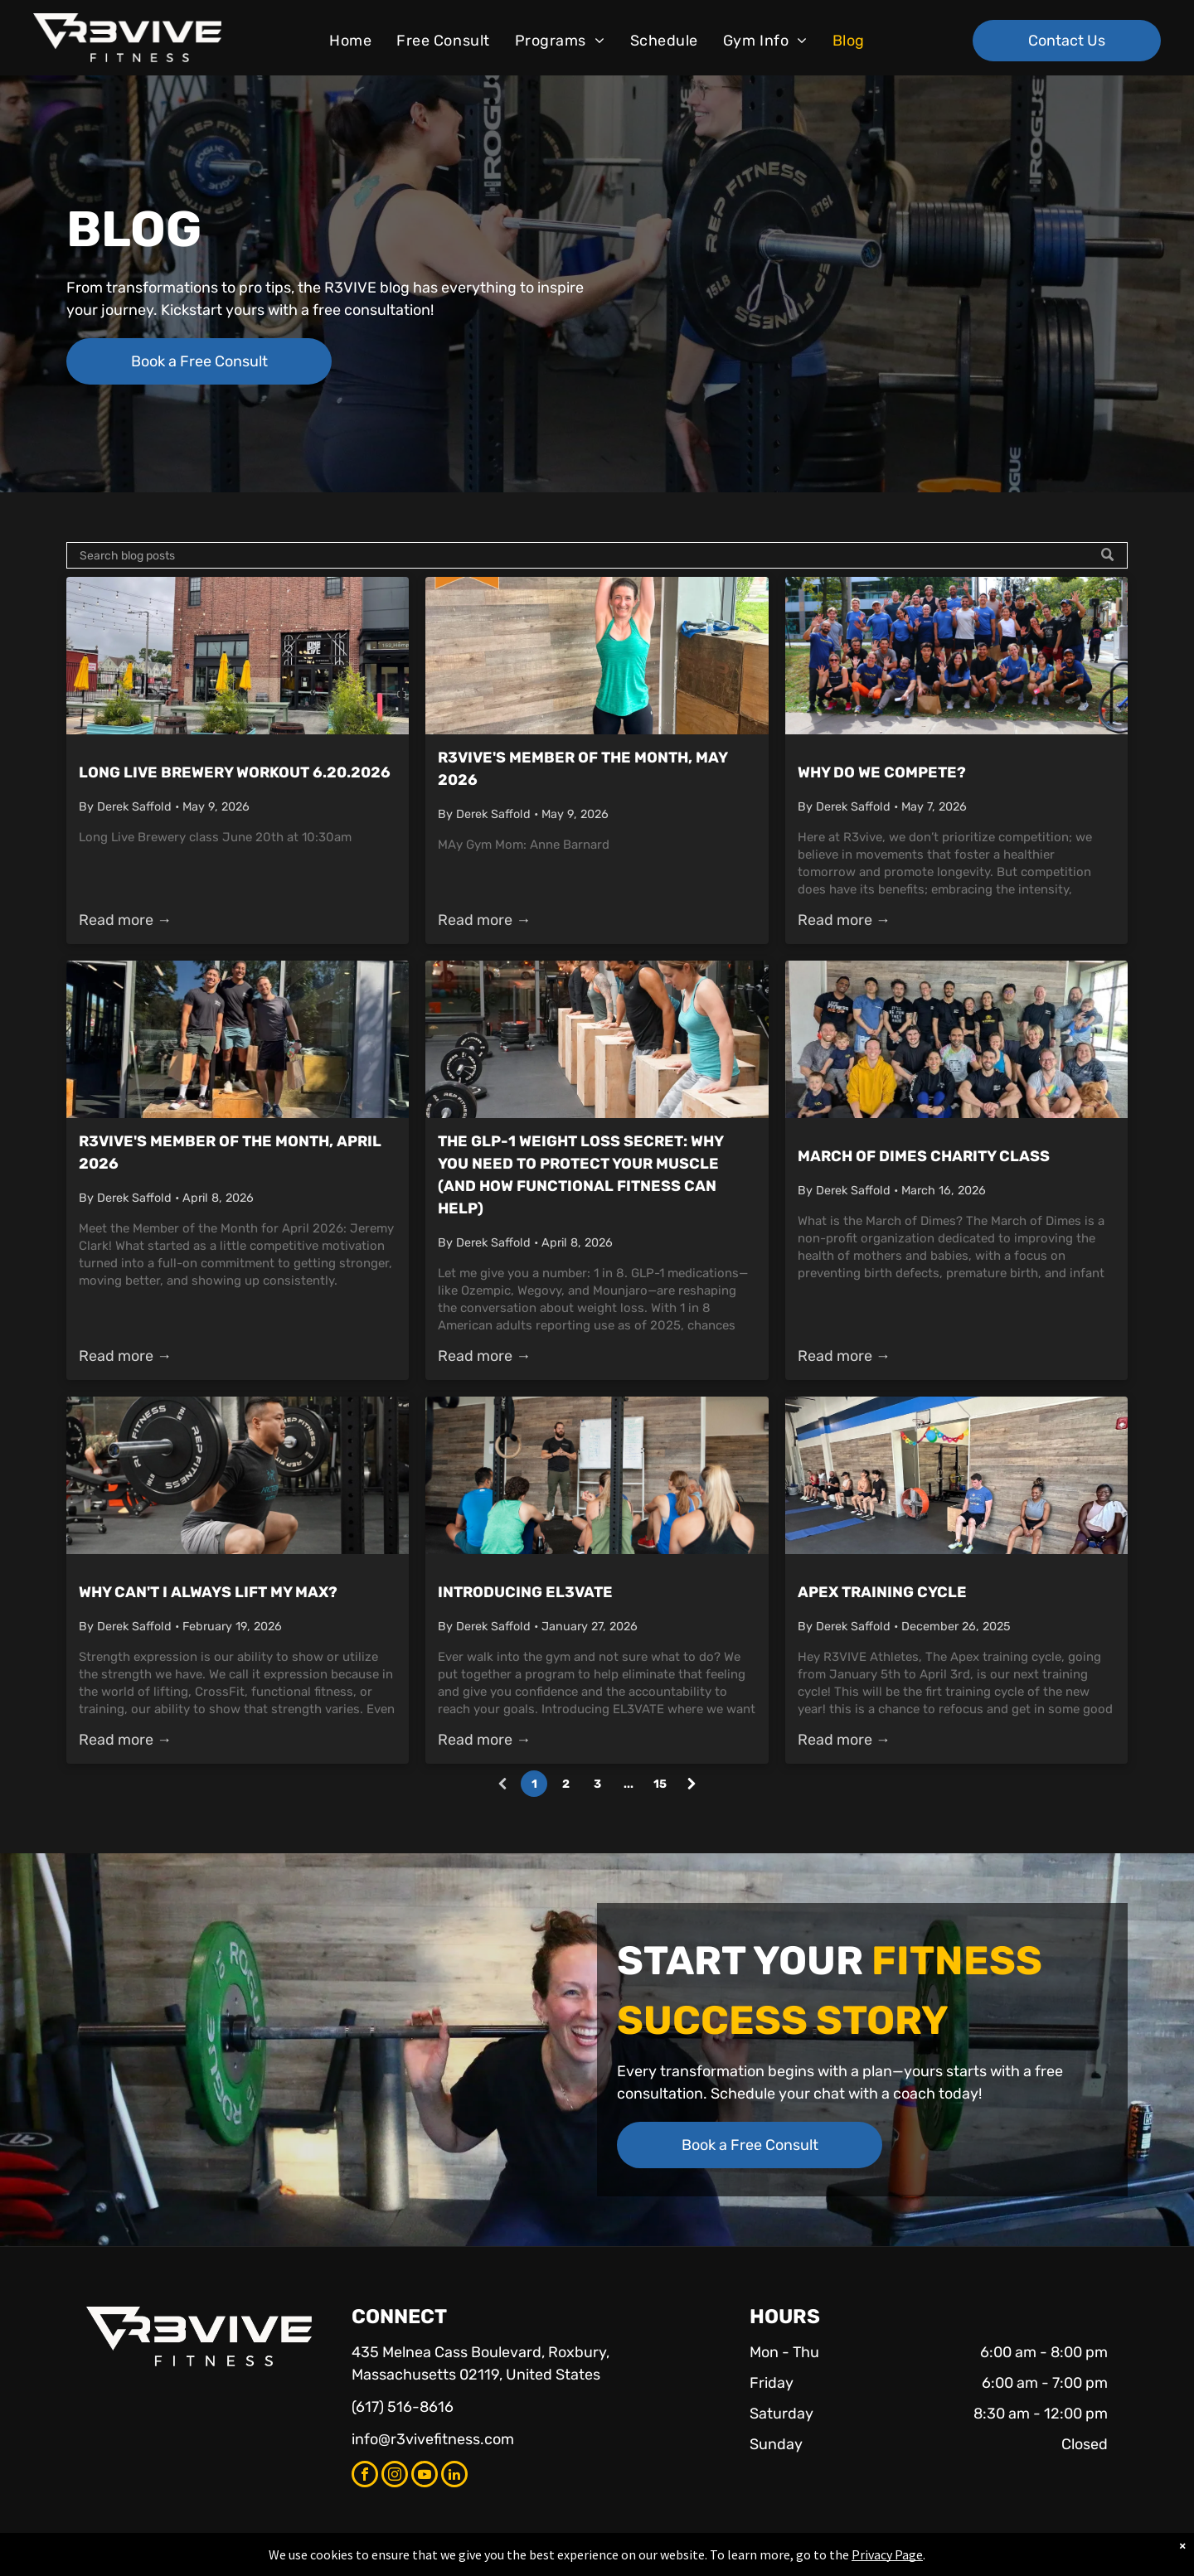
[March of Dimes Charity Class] (956, 1039)
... (628, 1784)
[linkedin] (454, 2476)
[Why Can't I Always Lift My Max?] (237, 1475)
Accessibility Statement (631, 2560)
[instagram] (394, 2476)
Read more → (125, 920)
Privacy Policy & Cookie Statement (493, 2560)
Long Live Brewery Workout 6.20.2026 (235, 772)
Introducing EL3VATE (525, 1592)
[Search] (597, 555)
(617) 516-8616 (403, 2407)
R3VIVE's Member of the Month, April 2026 (230, 1152)
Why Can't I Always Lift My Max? (208, 1592)
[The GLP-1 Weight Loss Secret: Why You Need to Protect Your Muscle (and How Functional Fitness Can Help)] (596, 1039)
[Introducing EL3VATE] (596, 1475)
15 (660, 1784)
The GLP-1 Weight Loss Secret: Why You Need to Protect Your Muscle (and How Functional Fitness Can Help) (580, 1175)
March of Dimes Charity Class (924, 1156)
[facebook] (365, 2476)
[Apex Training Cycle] (956, 1475)
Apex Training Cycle (882, 1592)
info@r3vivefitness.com (433, 2439)
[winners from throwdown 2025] (237, 1039)
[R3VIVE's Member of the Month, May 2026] (596, 655)
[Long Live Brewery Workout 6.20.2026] (237, 655)
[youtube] (424, 2476)
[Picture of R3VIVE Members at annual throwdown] (956, 655)
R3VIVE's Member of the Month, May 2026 (582, 768)
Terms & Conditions (734, 2560)
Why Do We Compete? (882, 772)
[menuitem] (350, 41)
